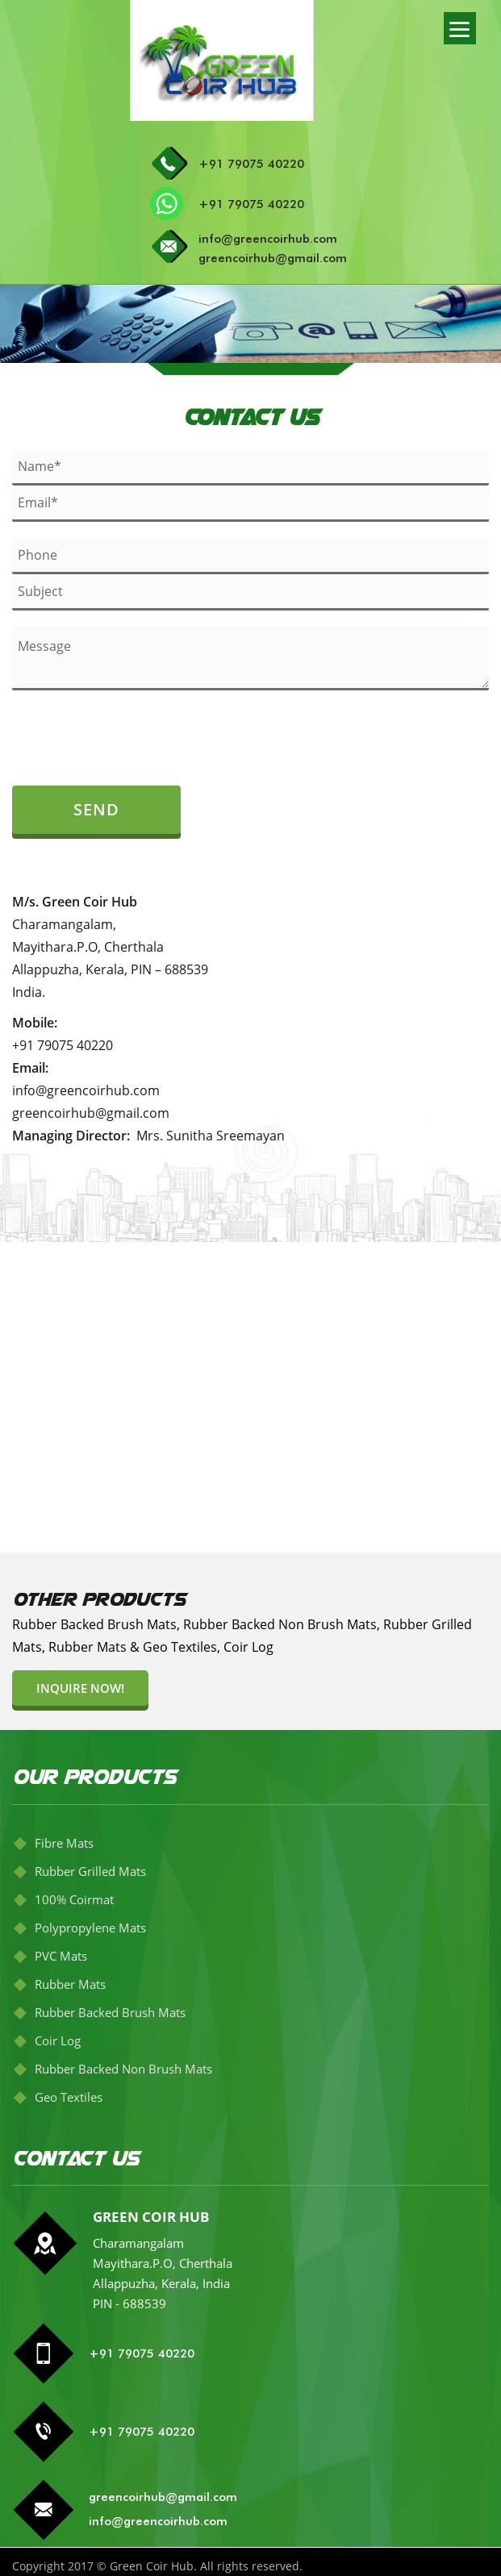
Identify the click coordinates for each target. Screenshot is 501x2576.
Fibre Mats (64, 1843)
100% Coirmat (74, 1899)
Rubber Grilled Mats (90, 1871)
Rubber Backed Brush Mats (110, 2012)
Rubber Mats (70, 1984)
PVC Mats (61, 1956)
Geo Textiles (68, 2097)
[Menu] (460, 28)
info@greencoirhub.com (267, 238)
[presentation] (106, 731)
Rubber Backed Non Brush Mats (123, 2069)
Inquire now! (80, 1688)
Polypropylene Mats (90, 1927)
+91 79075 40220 (251, 163)
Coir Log (58, 2040)
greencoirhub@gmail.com (272, 258)
